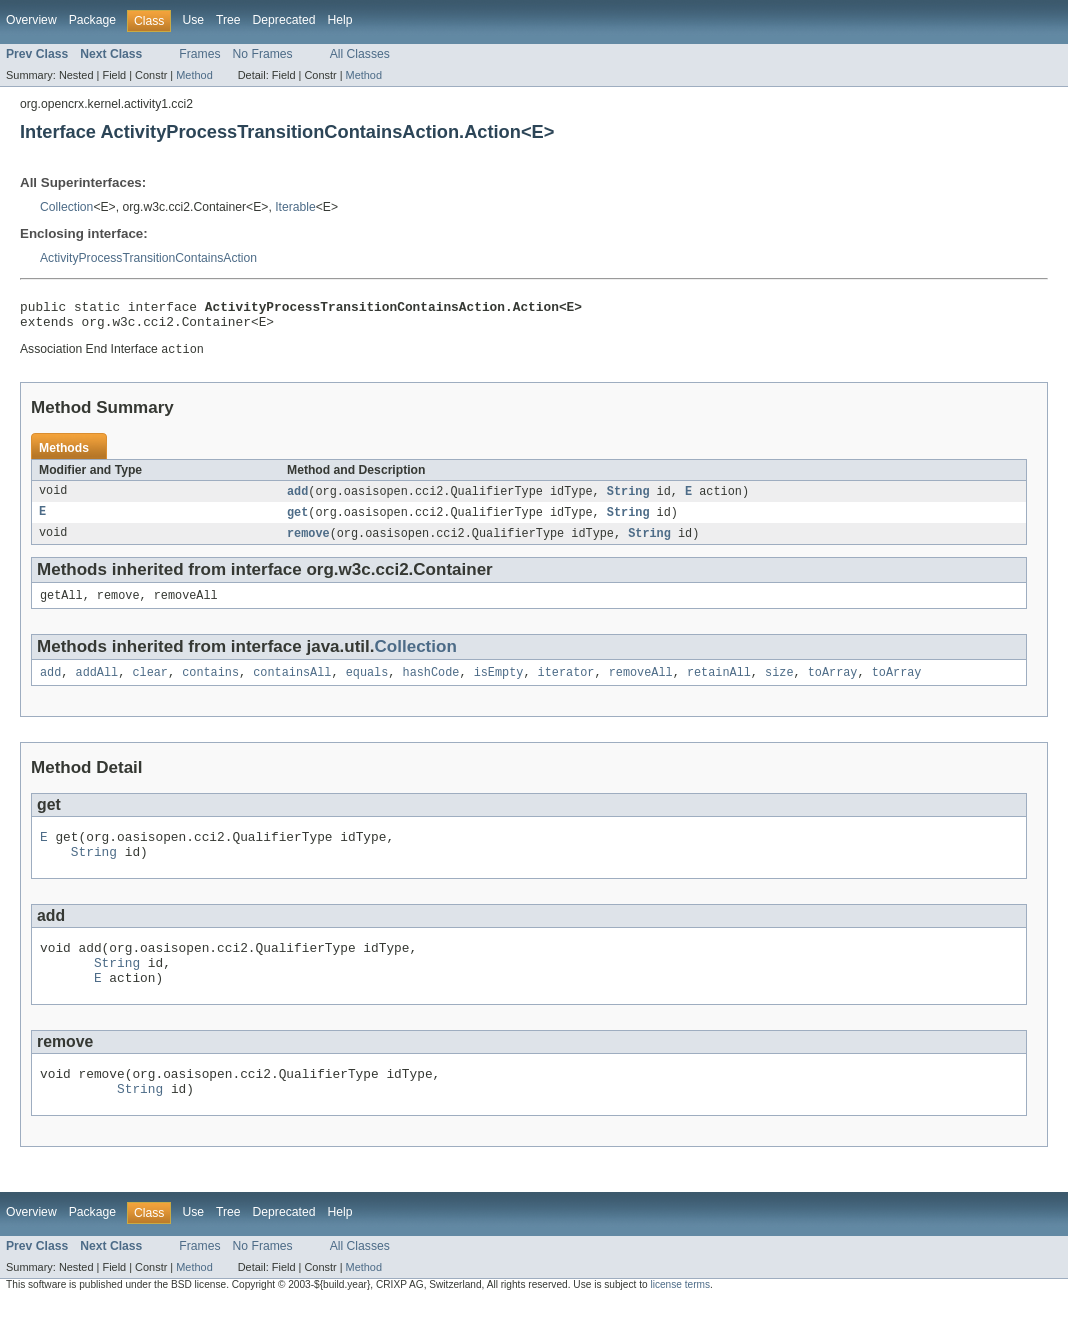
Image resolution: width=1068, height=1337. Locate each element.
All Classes (360, 54)
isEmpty (499, 686)
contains (210, 686)
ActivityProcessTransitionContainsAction (148, 258)
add (297, 499)
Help (339, 20)
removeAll (641, 686)
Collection (66, 207)
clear (150, 686)
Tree (228, 20)
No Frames (263, 54)
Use (193, 20)
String (628, 499)
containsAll (292, 686)
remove (308, 543)
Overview (31, 20)
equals (367, 686)
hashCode (430, 686)
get (297, 521)
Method (194, 75)
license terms (680, 1319)
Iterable (295, 207)
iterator (566, 686)
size (779, 686)
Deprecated (284, 20)
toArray (833, 686)
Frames (199, 54)
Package (92, 20)
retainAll (719, 686)
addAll (97, 686)
